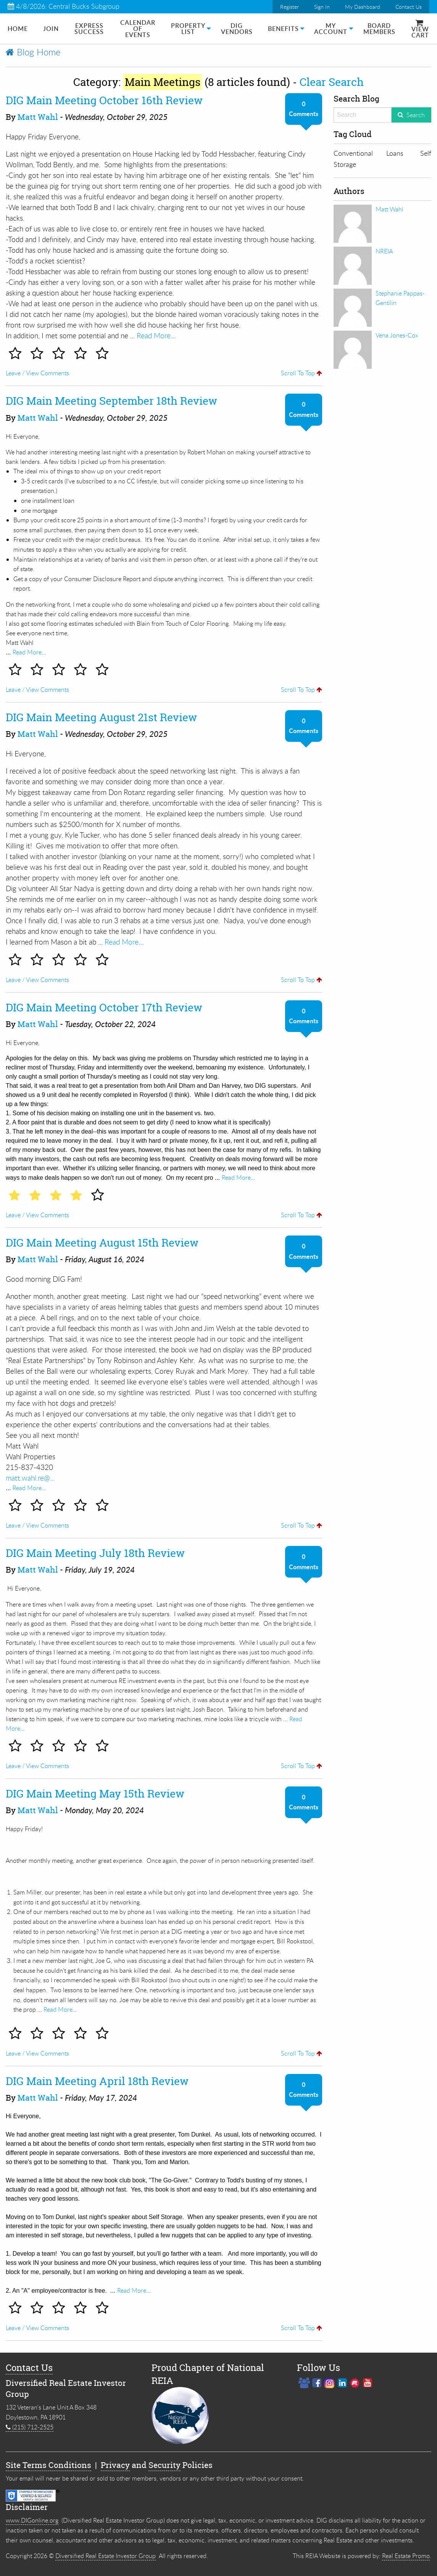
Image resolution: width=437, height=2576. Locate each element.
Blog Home (33, 52)
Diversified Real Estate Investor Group (105, 2556)
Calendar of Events (137, 28)
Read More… (156, 335)
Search (415, 115)
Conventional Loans (368, 153)
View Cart (420, 29)
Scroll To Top (301, 373)
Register (289, 6)
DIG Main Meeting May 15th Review (95, 1793)
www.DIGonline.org (32, 2520)
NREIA (384, 251)
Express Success (89, 28)
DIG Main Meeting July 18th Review (95, 1553)
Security (164, 2465)
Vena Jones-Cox (397, 335)
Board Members (379, 28)
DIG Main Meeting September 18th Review (111, 401)
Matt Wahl (38, 117)
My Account (330, 28)
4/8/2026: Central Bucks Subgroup (63, 6)
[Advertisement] (382, 487)
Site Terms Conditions (48, 2465)
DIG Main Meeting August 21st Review (101, 717)
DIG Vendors (237, 28)
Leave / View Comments (37, 373)
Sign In (322, 6)
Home (18, 28)
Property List (188, 28)
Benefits (283, 28)
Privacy (115, 2465)
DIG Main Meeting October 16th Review (104, 100)
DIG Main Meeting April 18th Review (97, 2081)
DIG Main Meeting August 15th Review (102, 1243)
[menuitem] (17, 28)
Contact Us (408, 6)
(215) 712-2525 (29, 2427)
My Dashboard (362, 6)
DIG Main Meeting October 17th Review (104, 1007)
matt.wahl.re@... (30, 1478)
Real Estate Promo (406, 2556)
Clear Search (332, 82)
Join (51, 28)
